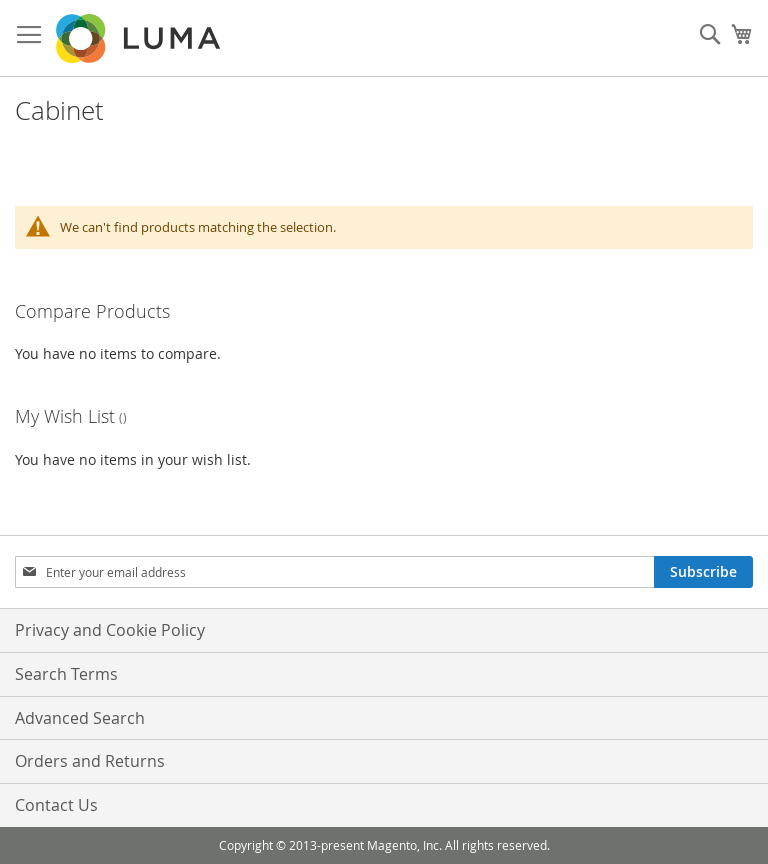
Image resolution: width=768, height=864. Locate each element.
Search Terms (66, 674)
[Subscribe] (703, 572)
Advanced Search (80, 718)
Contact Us (56, 805)
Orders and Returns (90, 761)
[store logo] (140, 38)
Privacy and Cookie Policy (110, 630)
